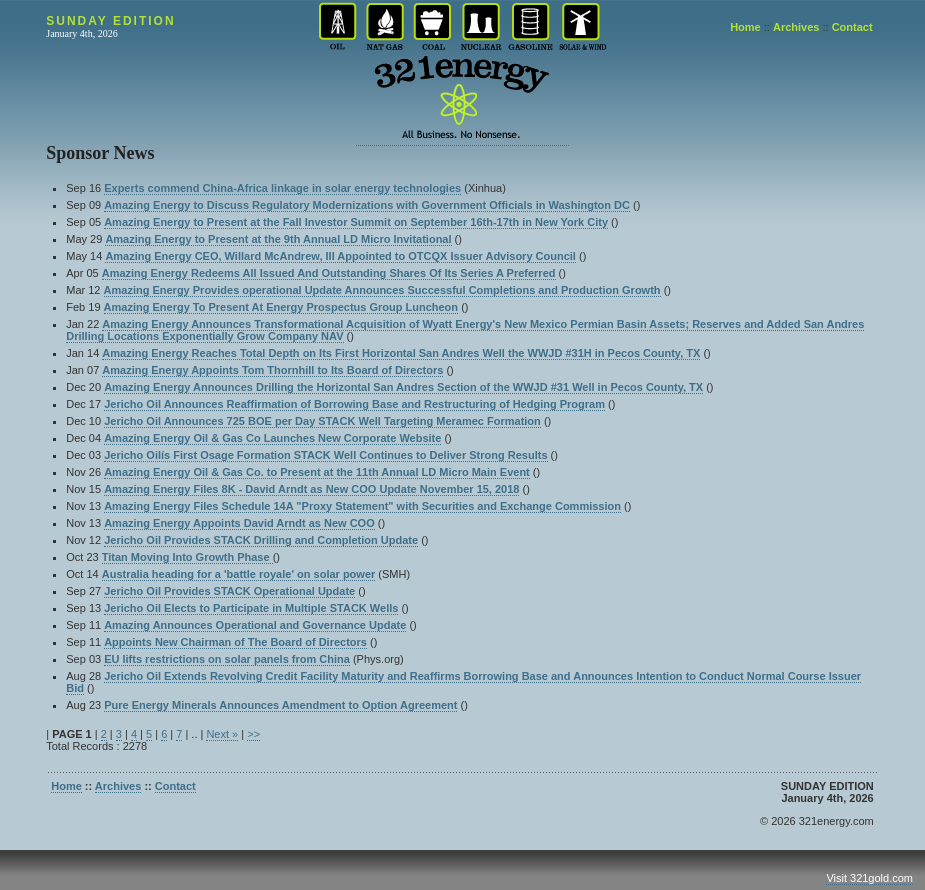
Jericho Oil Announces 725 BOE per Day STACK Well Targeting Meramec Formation (322, 421)
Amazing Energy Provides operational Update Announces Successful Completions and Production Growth (382, 290)
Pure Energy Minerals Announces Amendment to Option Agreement (280, 705)
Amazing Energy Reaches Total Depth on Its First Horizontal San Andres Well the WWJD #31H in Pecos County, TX (401, 353)
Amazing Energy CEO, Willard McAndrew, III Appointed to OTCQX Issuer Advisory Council (340, 256)
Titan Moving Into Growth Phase (187, 557)
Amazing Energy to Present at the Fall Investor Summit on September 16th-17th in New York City (356, 222)
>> (253, 734)
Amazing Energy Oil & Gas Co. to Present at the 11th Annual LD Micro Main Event (317, 472)
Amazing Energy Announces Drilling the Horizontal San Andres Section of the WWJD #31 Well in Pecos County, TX (403, 387)
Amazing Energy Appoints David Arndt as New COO (239, 523)
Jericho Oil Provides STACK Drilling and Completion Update (261, 540)
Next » (222, 734)
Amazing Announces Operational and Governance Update (255, 625)
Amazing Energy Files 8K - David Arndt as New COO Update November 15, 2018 (311, 489)
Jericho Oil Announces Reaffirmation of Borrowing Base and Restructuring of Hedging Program (354, 404)
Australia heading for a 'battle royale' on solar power (239, 574)
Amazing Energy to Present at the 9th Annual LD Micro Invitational (278, 239)
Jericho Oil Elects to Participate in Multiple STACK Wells (251, 608)
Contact (852, 27)
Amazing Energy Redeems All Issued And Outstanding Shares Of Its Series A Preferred (329, 273)
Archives (796, 27)
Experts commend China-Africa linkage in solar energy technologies (282, 188)
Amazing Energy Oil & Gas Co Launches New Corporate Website (272, 438)
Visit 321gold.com (869, 878)
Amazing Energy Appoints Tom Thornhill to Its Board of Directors (272, 370)
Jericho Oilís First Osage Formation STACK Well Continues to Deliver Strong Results (325, 455)
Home (745, 27)
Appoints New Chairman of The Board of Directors (235, 642)
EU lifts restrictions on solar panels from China (227, 659)
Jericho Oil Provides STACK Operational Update (229, 591)
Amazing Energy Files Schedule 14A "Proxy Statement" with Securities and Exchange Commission (362, 506)
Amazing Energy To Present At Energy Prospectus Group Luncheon (281, 307)
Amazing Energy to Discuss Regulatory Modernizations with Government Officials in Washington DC (367, 205)
